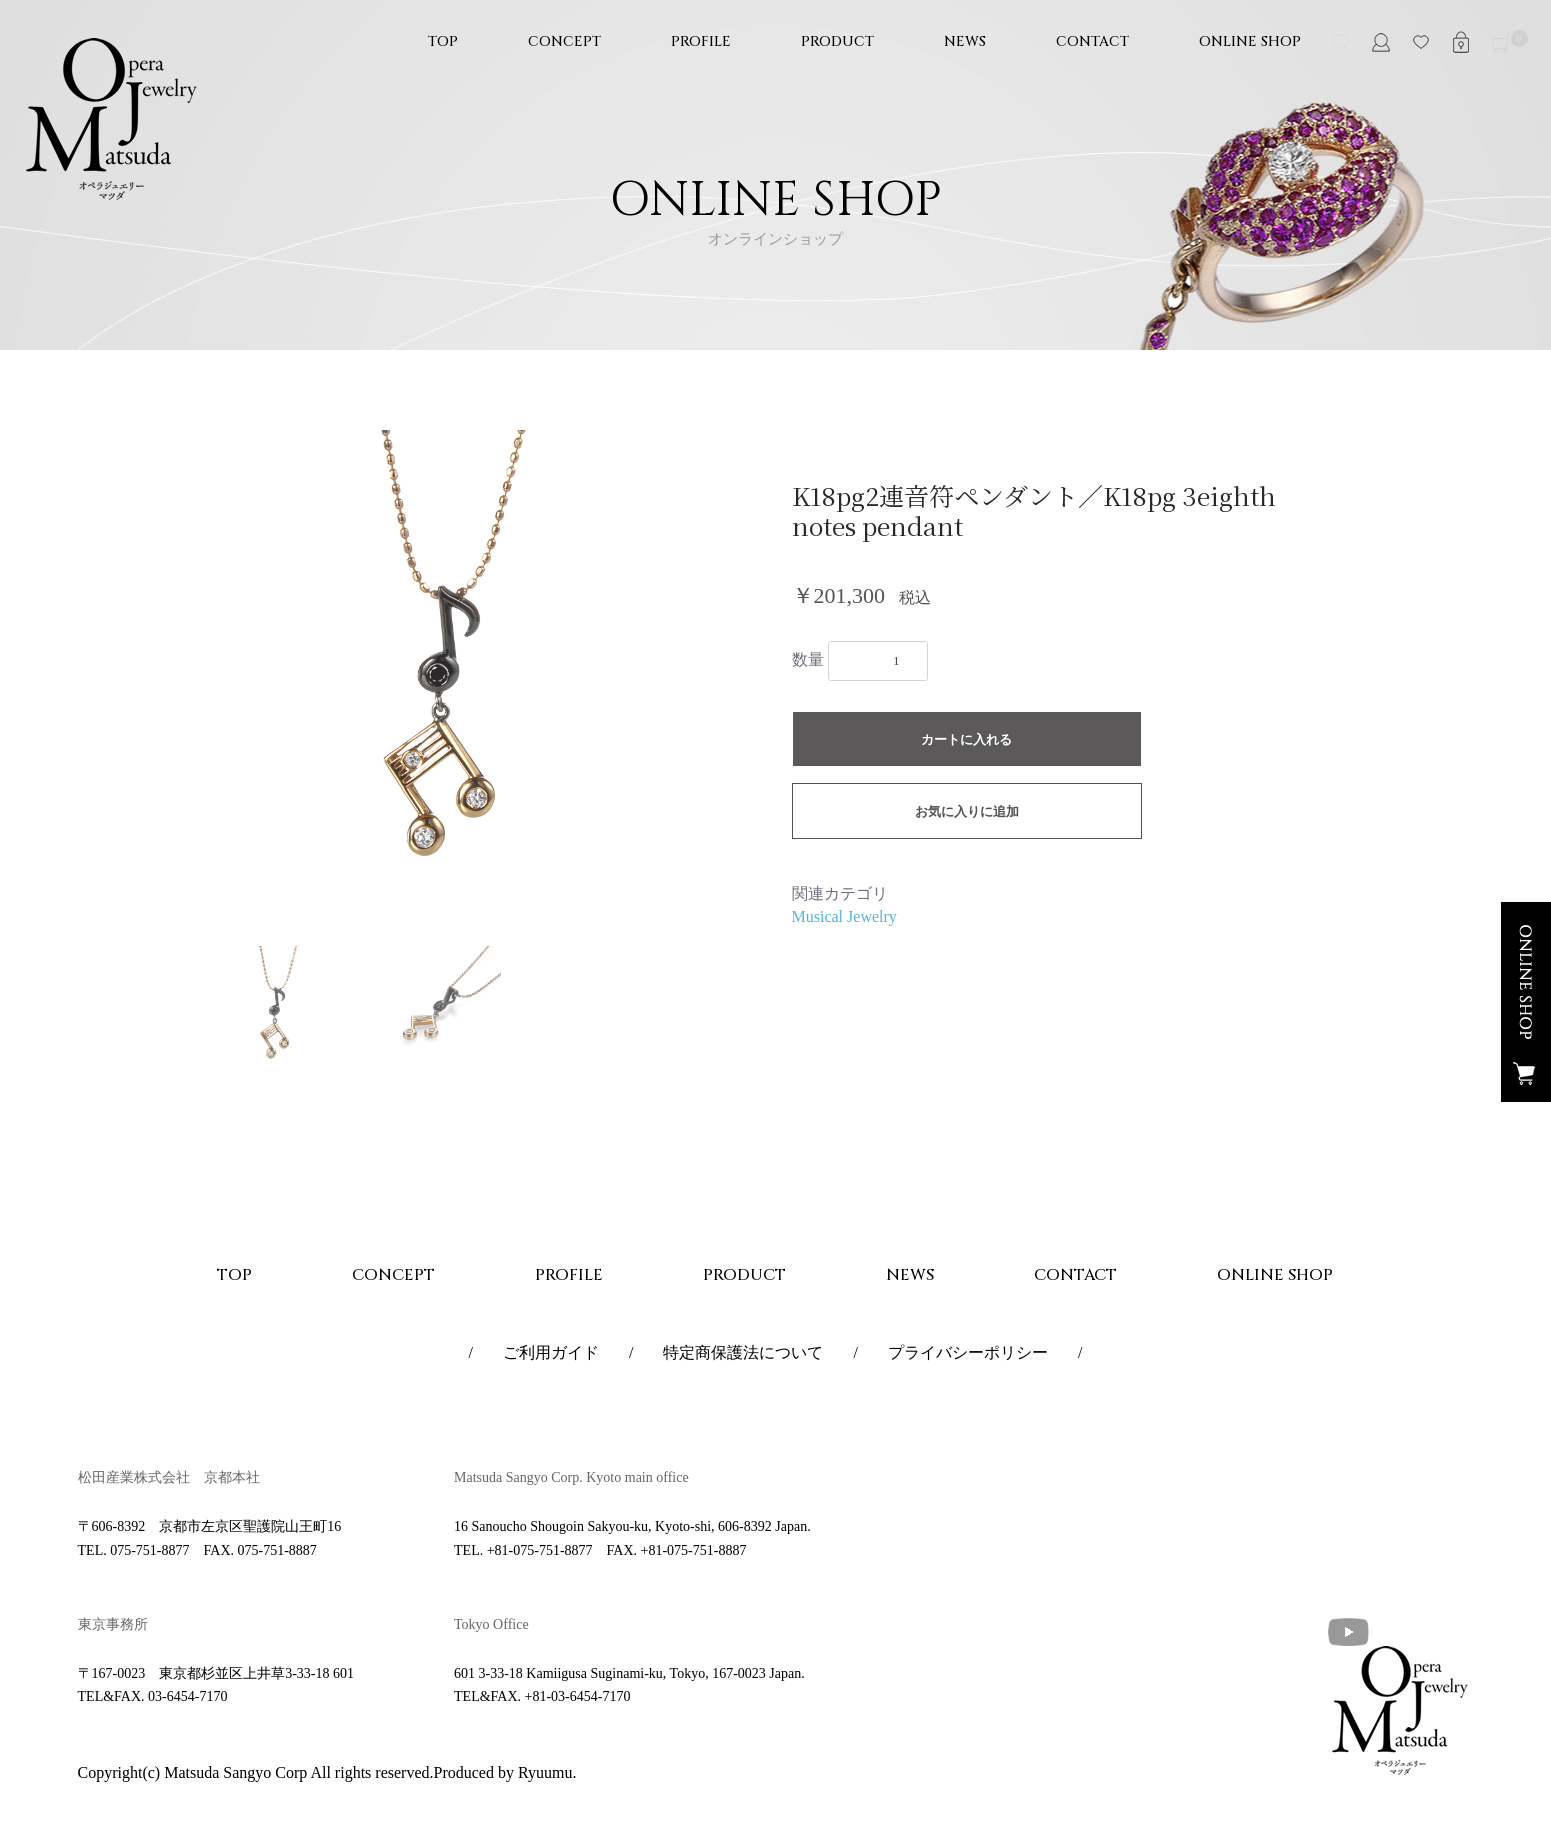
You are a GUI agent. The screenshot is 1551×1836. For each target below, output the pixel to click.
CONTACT (1092, 41)
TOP (443, 41)
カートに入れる (966, 739)
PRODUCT (837, 41)
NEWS (965, 41)
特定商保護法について (743, 1352)
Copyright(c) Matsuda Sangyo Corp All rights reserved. (256, 1772)
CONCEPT (564, 41)
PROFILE (701, 41)
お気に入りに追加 (967, 811)
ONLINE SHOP (1250, 41)
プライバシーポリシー (968, 1352)
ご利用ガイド (551, 1352)
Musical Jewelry (844, 916)
